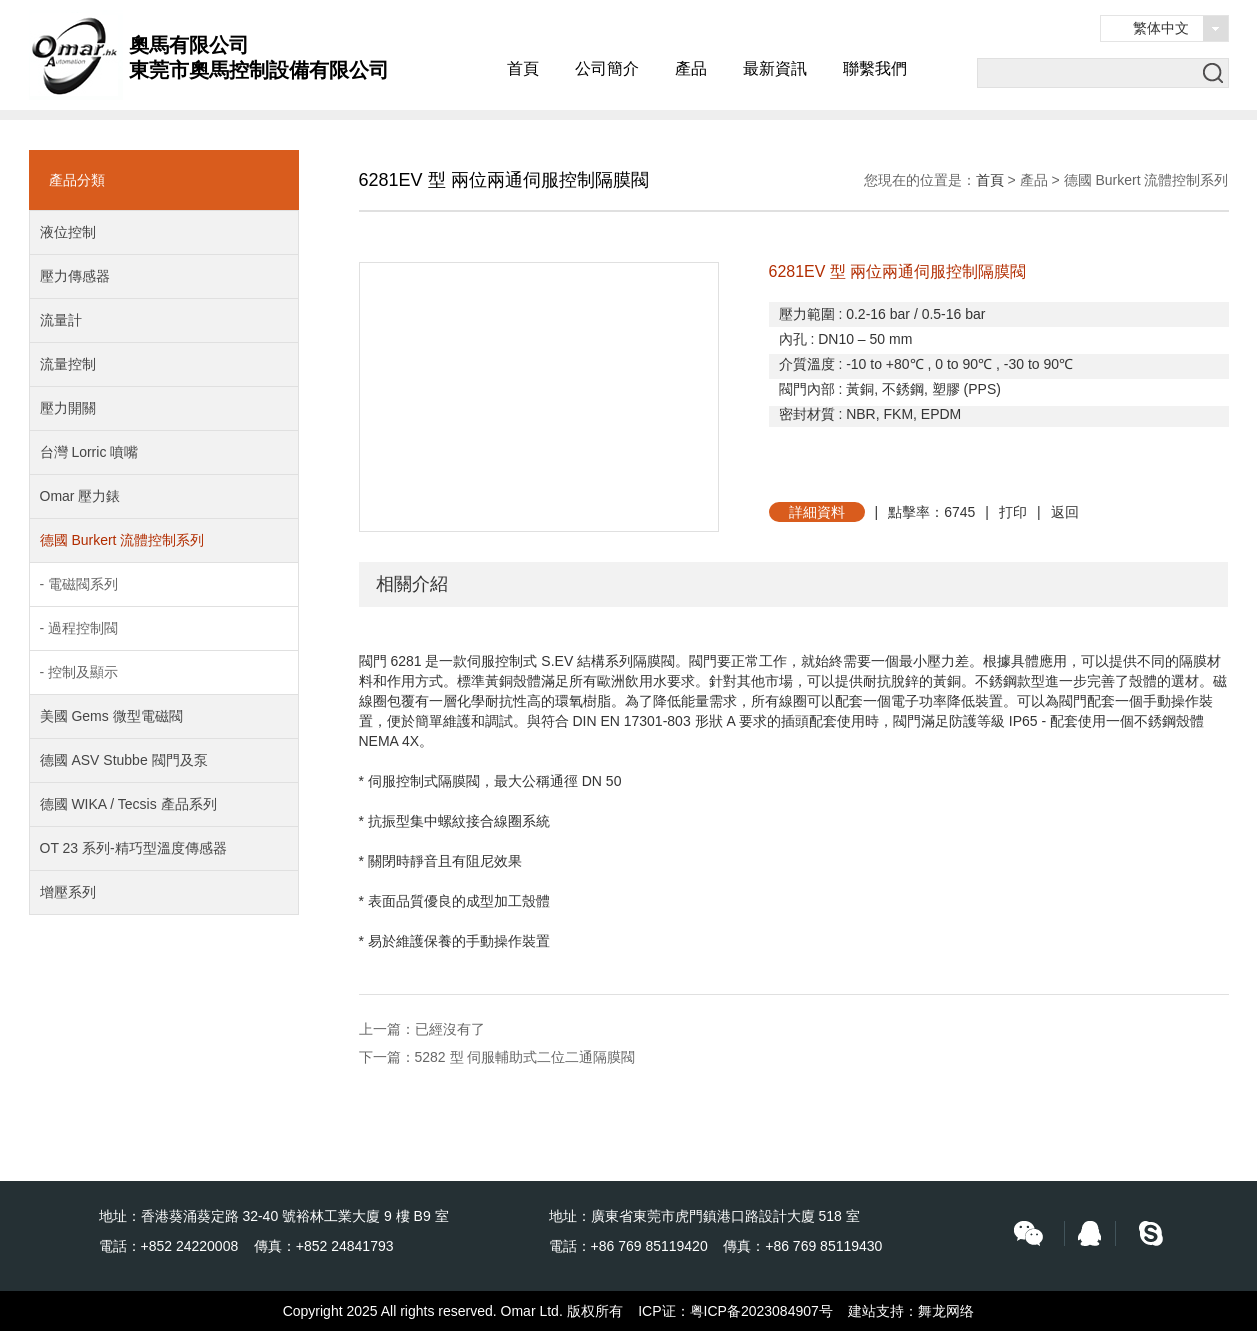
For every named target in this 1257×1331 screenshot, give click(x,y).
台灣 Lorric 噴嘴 (89, 452)
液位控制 (68, 232)
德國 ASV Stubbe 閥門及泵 (124, 760)
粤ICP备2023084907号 (761, 1311)
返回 (1065, 512)
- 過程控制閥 (79, 628)
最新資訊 (775, 68)
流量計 (61, 320)
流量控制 (68, 364)
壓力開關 (68, 408)
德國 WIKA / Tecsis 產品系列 (128, 804)
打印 (1013, 512)
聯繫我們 (875, 68)
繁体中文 (1161, 28)
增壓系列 (68, 892)
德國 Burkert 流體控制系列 (122, 540)
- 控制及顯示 (79, 672)
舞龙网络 (946, 1311)
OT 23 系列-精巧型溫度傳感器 (133, 848)
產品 (691, 68)
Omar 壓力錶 (80, 496)
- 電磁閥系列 (79, 584)
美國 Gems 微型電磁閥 (111, 716)
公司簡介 (607, 68)
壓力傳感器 (75, 276)
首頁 (523, 68)
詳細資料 (817, 512)
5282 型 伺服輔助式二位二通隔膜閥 (525, 1057)
